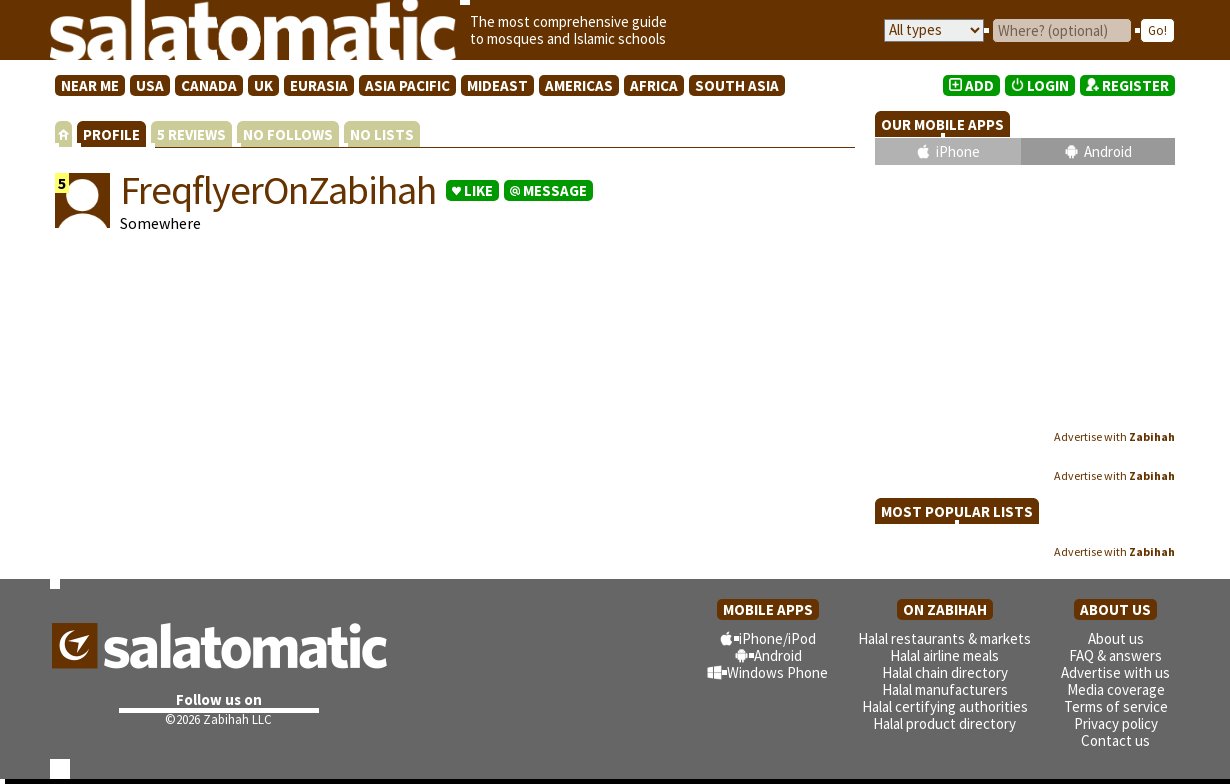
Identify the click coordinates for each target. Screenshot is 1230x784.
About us (1116, 638)
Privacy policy (1116, 723)
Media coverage (1116, 689)
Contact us (1115, 740)
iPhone (958, 151)
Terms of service (1116, 706)
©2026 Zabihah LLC (218, 719)
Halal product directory (944, 723)
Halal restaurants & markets (944, 638)
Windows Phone (777, 672)
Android (1108, 151)
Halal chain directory (945, 672)
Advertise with (1114, 436)
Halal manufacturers (945, 689)
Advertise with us (1115, 672)
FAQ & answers (1115, 655)
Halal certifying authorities (945, 706)
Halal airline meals (944, 655)
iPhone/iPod (777, 638)
